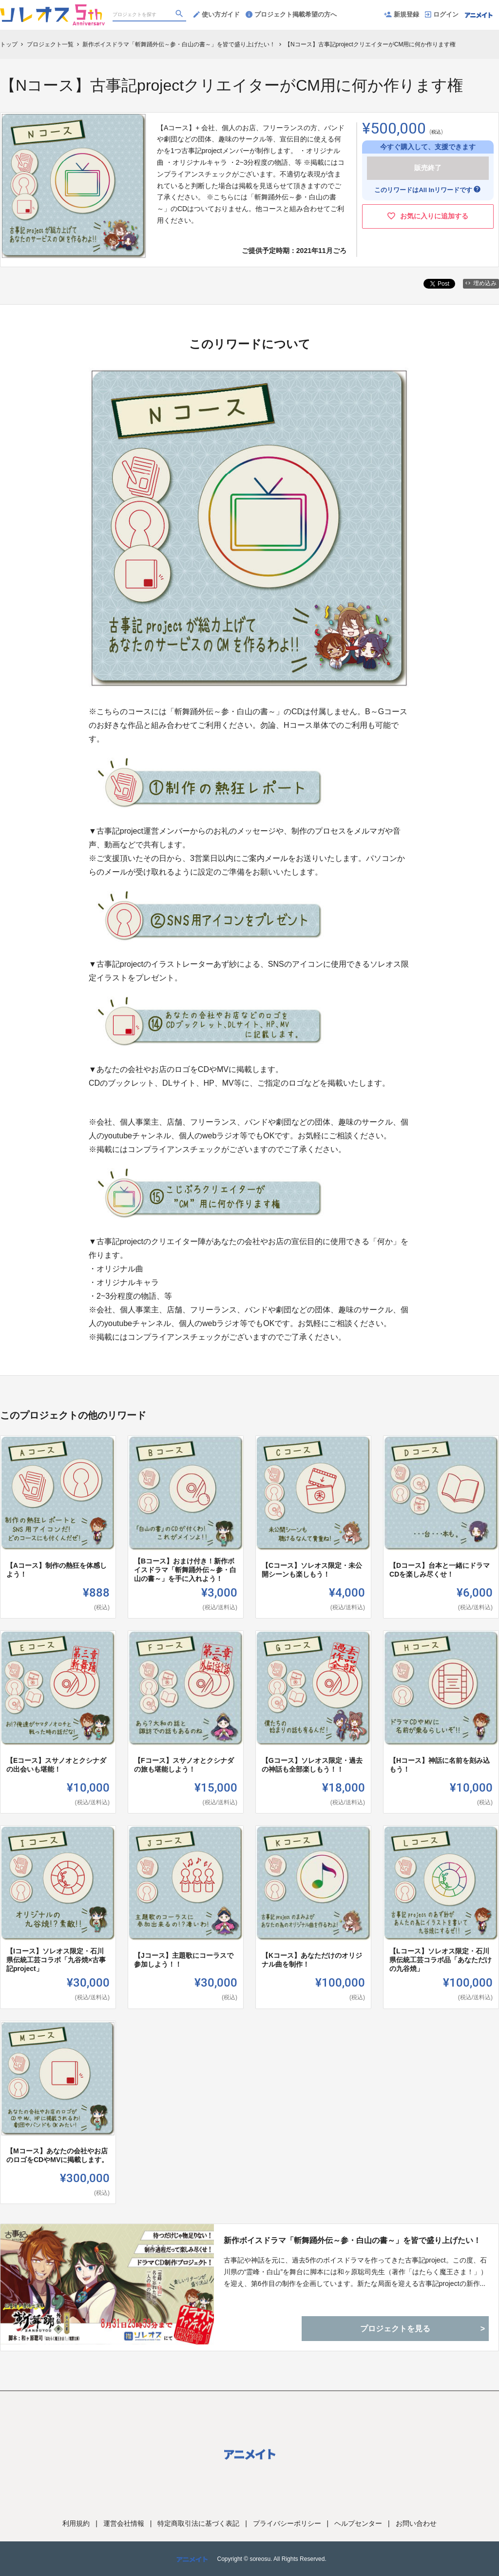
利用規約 (76, 2523)
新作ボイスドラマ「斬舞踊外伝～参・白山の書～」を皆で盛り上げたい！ (352, 2240)
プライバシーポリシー (287, 2523)
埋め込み (481, 283)
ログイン (442, 14)
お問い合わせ (416, 2523)
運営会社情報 (123, 2523)
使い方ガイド (216, 14)
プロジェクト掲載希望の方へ (291, 14)
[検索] (180, 15)
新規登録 (401, 14)
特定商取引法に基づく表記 (198, 2523)
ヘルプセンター (358, 2523)
